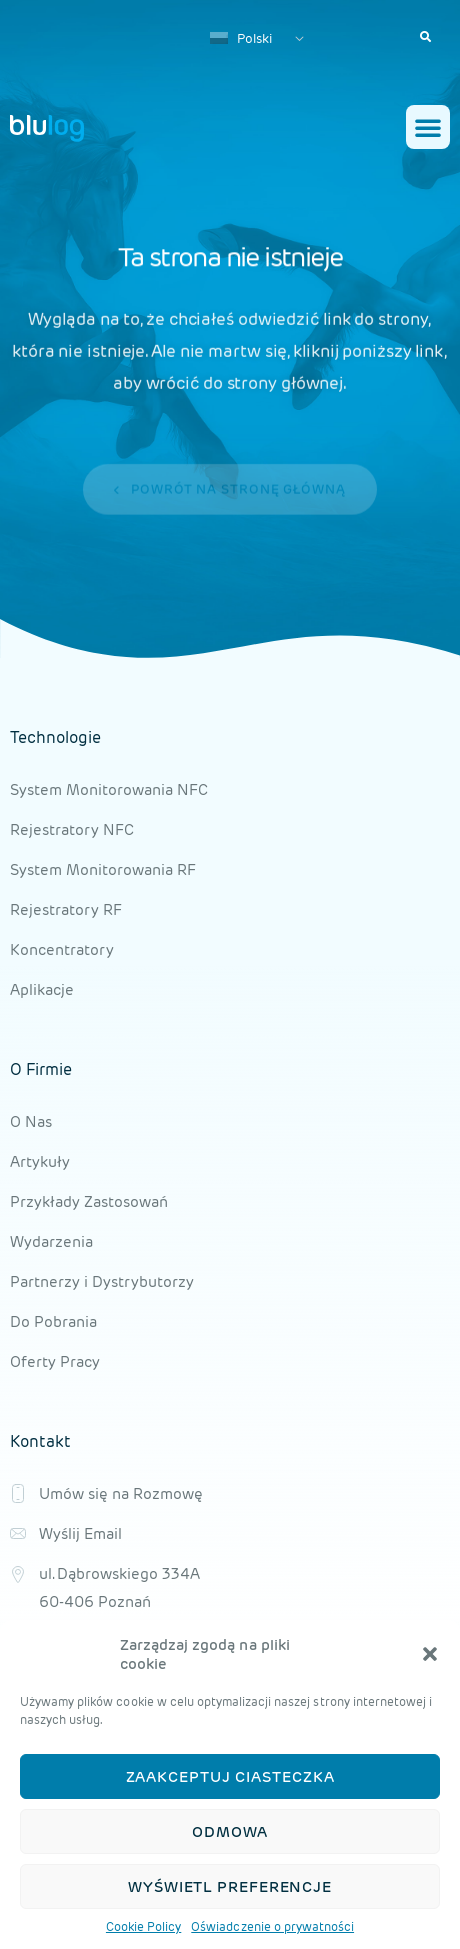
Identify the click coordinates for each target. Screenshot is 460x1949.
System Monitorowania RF (103, 869)
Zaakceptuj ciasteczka (230, 1778)
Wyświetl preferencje (230, 1888)
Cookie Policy (143, 1928)
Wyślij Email (80, 1533)
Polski (241, 38)
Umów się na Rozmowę (121, 1493)
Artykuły (40, 1161)
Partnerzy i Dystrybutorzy (102, 1281)
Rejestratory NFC (72, 829)
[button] (430, 1656)
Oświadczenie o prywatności (272, 1928)
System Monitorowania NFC (109, 789)
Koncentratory (62, 949)
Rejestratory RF (66, 909)
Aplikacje (42, 989)
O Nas (31, 1121)
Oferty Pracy (55, 1361)
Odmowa (229, 1833)
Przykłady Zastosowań (89, 1201)
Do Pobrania (53, 1321)
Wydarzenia (51, 1241)
